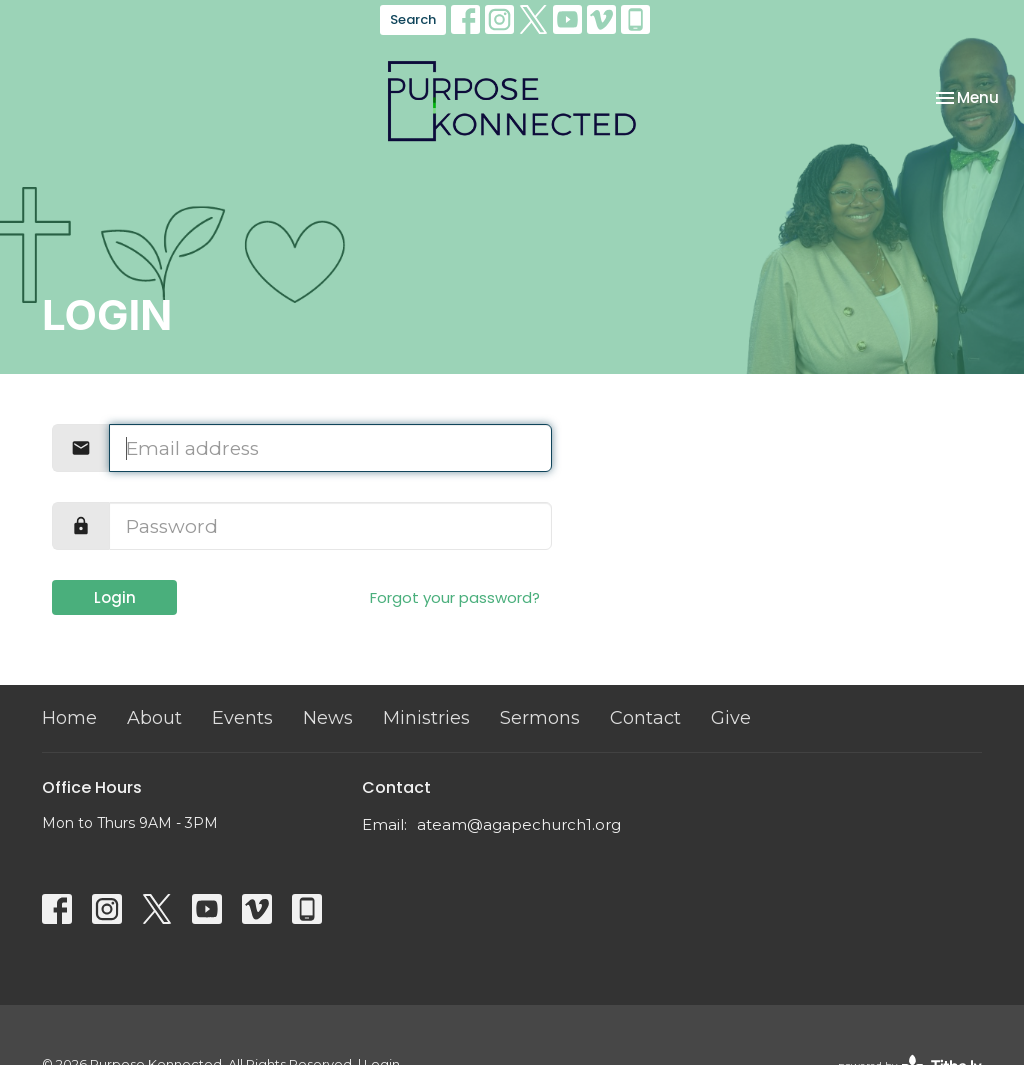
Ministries (426, 718)
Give (731, 718)
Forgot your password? (455, 597)
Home (69, 718)
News (328, 718)
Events (242, 718)
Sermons (540, 718)
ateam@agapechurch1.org (519, 824)
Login (115, 597)
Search (413, 19)
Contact (645, 718)
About (154, 718)
